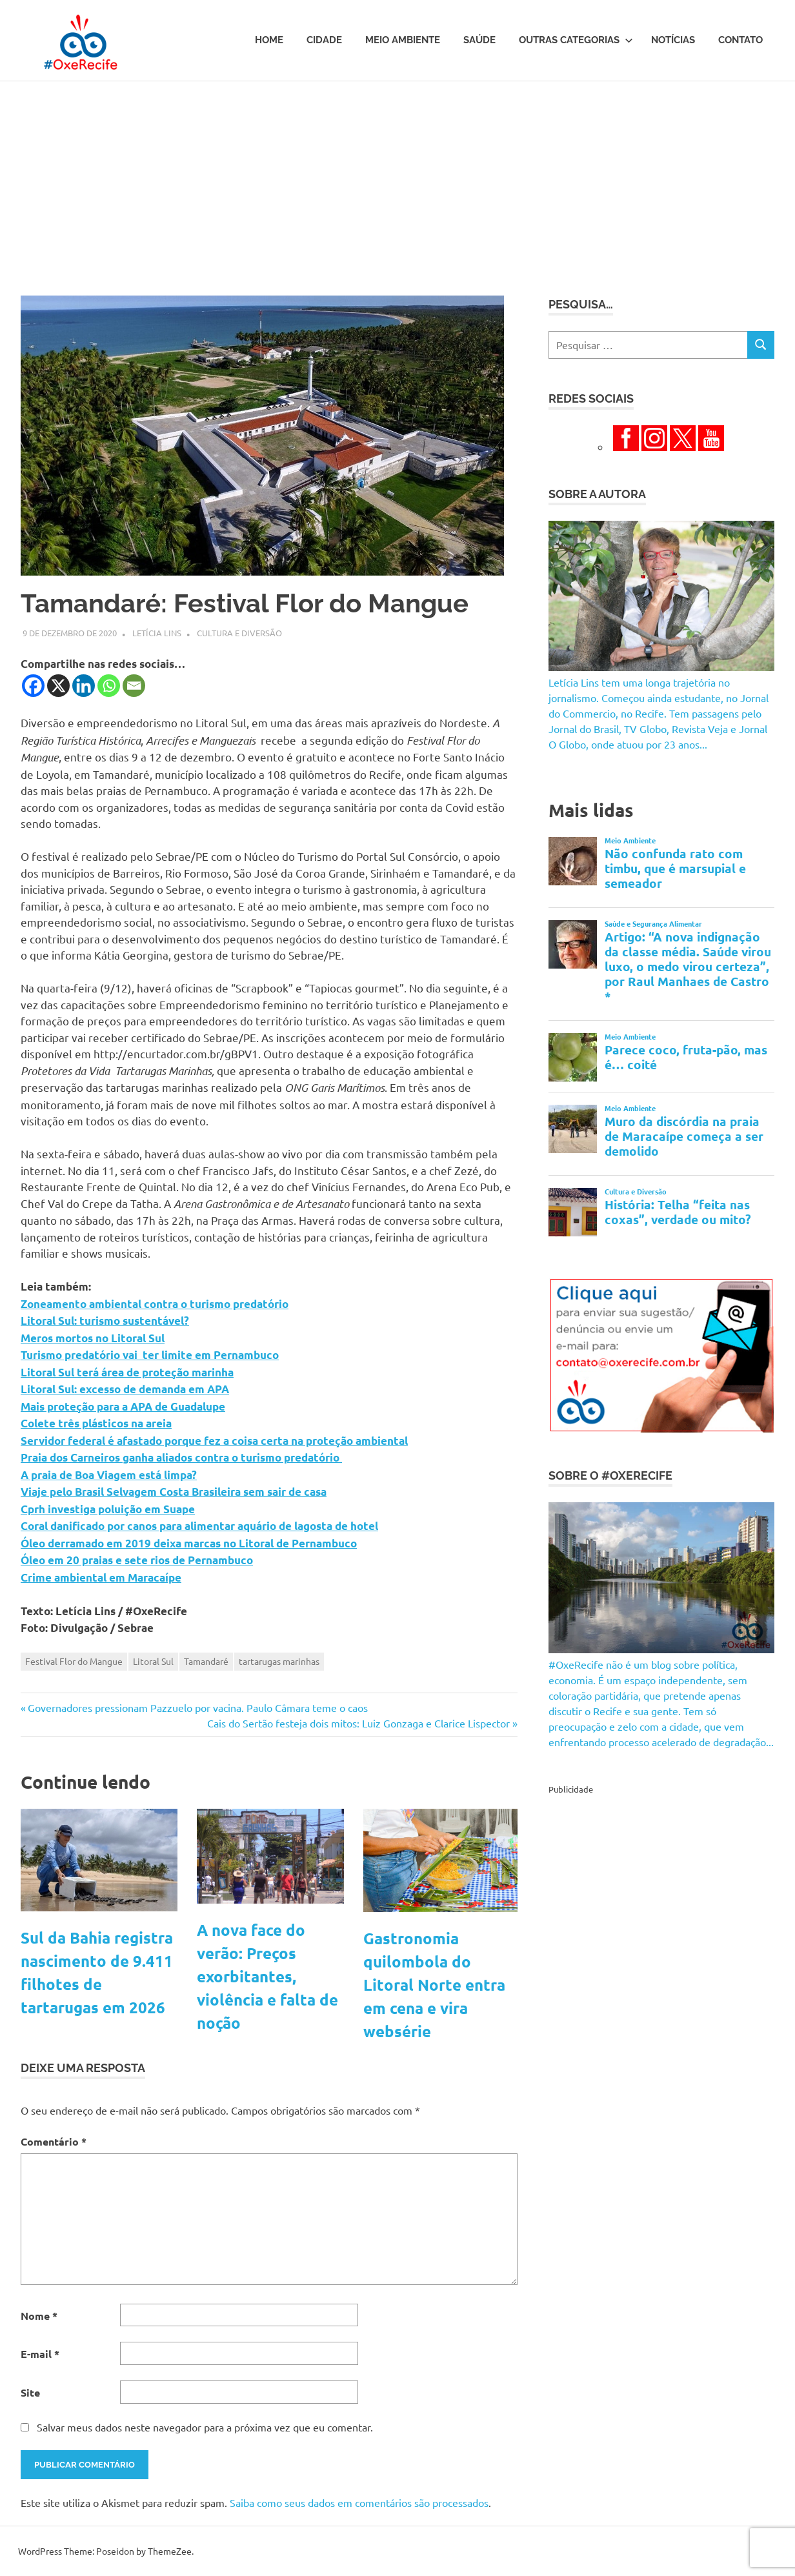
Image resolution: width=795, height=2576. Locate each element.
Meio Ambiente (402, 40)
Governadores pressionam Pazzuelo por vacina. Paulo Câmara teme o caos (197, 1707)
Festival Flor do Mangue (74, 1661)
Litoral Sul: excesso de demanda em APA (125, 1389)
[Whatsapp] (108, 685)
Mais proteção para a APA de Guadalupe (123, 1406)
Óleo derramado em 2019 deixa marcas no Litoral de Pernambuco (189, 1543)
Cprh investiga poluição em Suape (108, 1509)
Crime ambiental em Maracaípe (101, 1577)
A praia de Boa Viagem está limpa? (109, 1475)
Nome (39, 2315)
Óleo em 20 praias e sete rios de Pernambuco (137, 1560)
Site (30, 2392)
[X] (58, 685)
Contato (740, 40)
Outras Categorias (576, 40)
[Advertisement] (397, 178)
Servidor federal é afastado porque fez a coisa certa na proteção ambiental (214, 1440)
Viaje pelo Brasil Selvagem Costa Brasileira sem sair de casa (174, 1491)
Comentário (53, 2141)
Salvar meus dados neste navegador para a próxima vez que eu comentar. (205, 2426)
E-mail (40, 2353)
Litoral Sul (153, 1661)
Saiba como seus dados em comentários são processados (359, 2502)
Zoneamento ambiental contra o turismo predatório (154, 1304)
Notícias (673, 40)
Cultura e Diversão (239, 632)
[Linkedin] (83, 685)
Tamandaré (206, 1661)
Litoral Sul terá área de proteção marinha (127, 1372)
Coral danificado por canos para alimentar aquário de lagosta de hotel (199, 1526)
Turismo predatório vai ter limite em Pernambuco (150, 1355)
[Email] (134, 685)
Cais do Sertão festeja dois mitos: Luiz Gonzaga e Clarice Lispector (358, 1722)
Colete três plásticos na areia (96, 1423)
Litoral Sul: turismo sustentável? (105, 1320)
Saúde (479, 40)
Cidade (324, 40)
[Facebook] (33, 685)
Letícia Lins (156, 632)
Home (269, 40)
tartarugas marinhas (279, 1661)
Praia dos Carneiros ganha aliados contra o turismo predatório (181, 1457)
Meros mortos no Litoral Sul (93, 1338)
